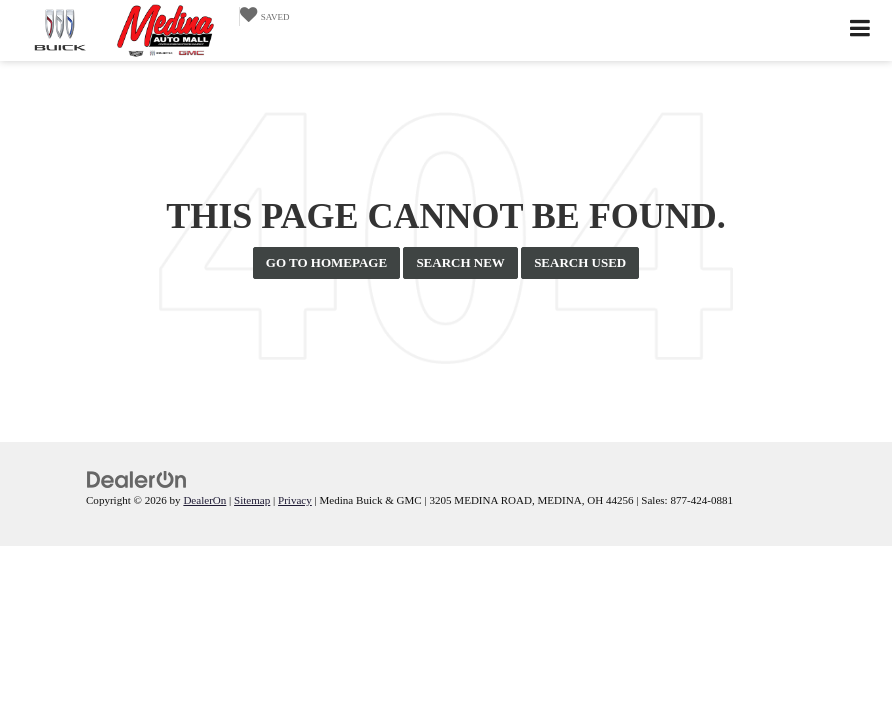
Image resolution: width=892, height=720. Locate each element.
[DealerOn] (137, 478)
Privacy (295, 500)
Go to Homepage (326, 262)
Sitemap (252, 500)
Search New (460, 262)
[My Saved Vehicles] (264, 16)
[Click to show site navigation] (860, 30)
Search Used (580, 262)
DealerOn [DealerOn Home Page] (204, 500)
